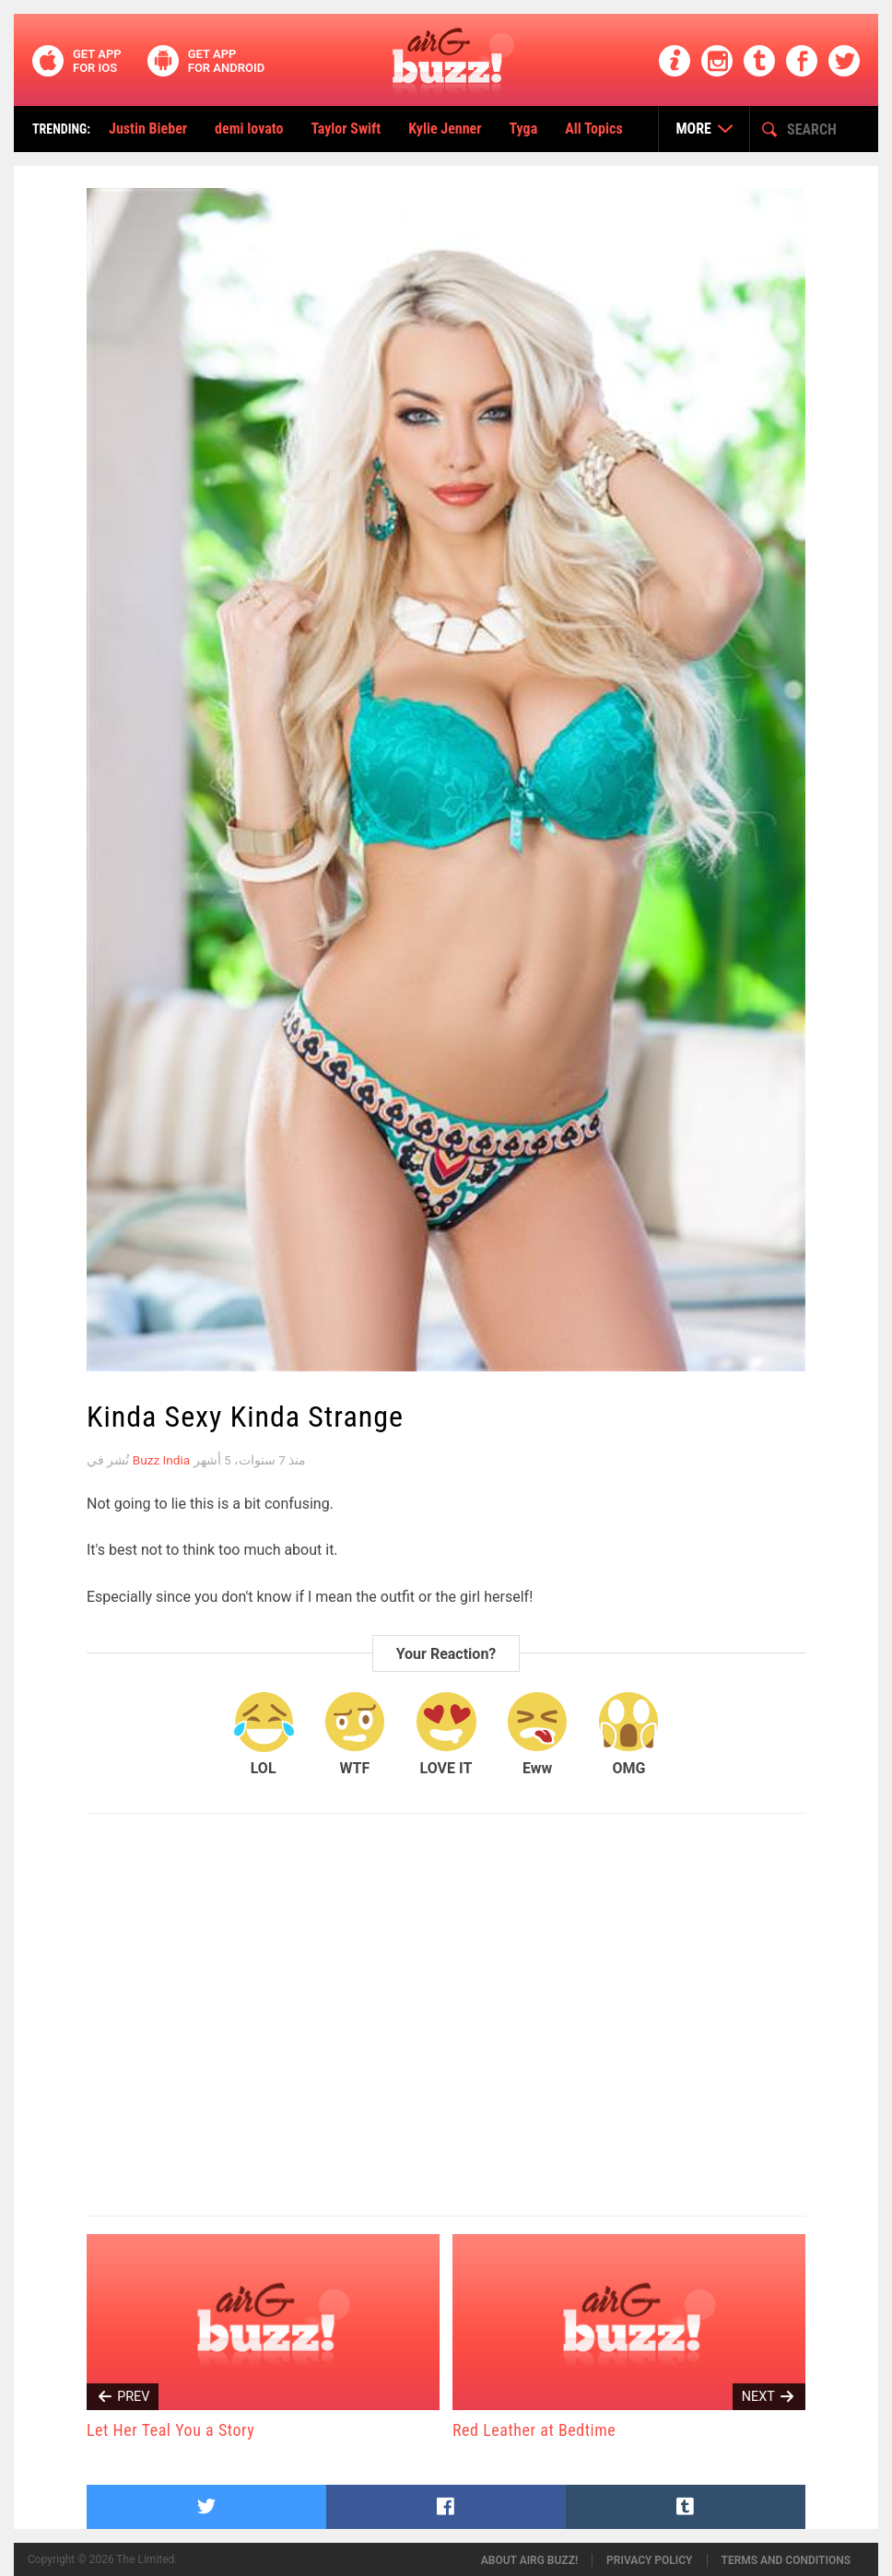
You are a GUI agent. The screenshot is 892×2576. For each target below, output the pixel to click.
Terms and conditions (786, 2560)
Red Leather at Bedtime (534, 2430)
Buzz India (161, 1460)
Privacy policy (649, 2560)
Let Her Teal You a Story (170, 2430)
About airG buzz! (529, 2560)
